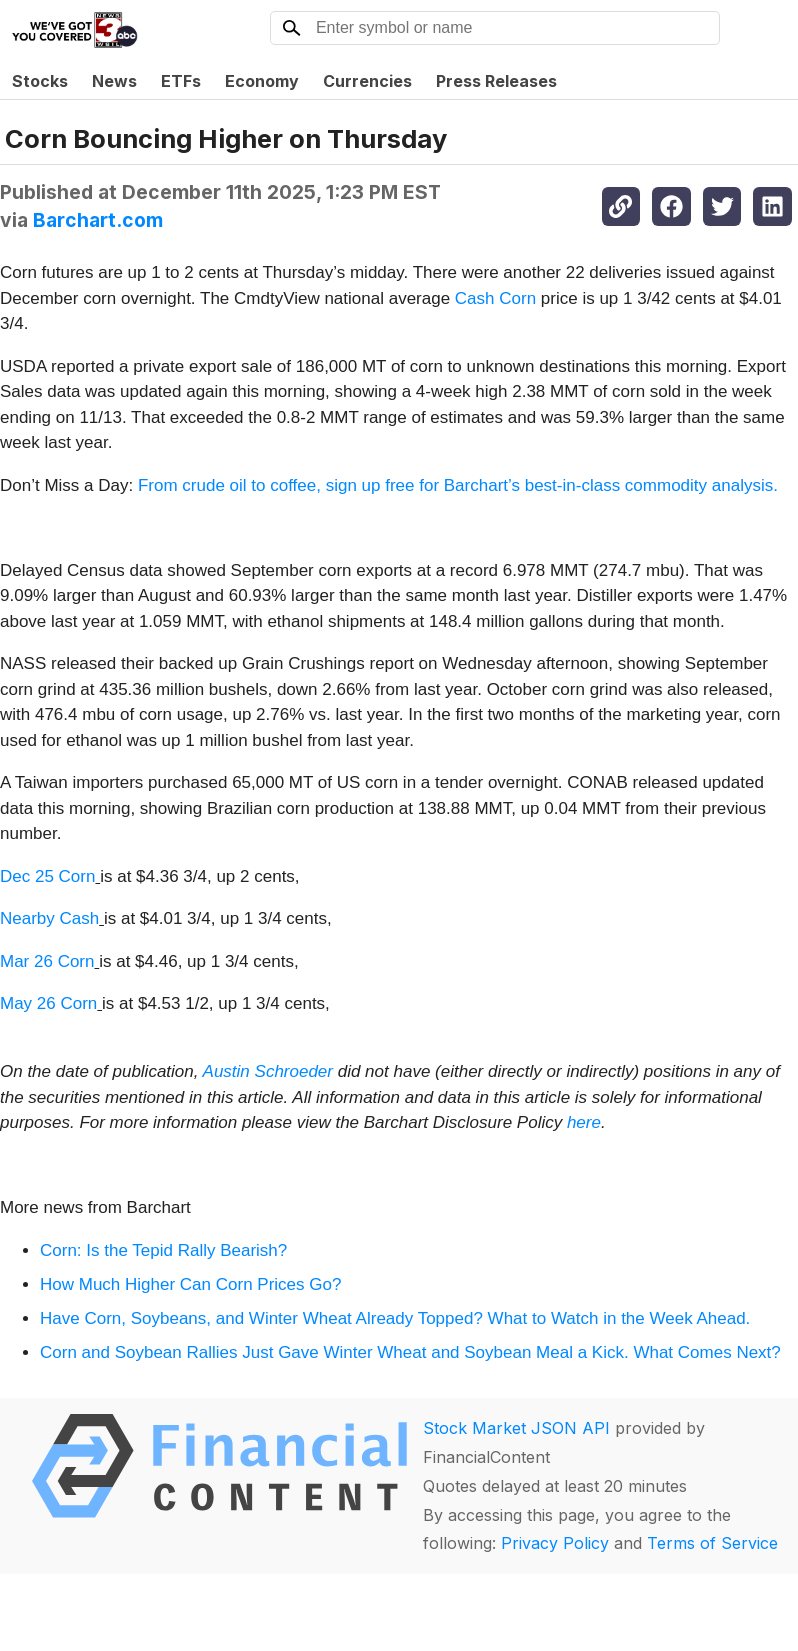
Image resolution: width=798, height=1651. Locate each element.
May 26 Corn (48, 1003)
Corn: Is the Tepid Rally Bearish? (163, 1250)
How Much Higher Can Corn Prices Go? (190, 1284)
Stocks (40, 81)
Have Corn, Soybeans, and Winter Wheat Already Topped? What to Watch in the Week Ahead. (395, 1318)
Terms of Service (712, 1543)
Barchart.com (98, 220)
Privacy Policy (555, 1543)
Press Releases (496, 81)
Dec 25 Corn (47, 876)
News (114, 81)
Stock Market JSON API (516, 1428)
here (584, 1122)
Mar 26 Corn (47, 961)
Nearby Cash (49, 918)
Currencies (367, 81)
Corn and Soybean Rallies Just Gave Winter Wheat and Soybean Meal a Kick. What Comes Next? (410, 1352)
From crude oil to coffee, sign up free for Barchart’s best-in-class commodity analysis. (458, 485)
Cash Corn (495, 298)
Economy (262, 81)
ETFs (181, 81)
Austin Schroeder (268, 1071)
